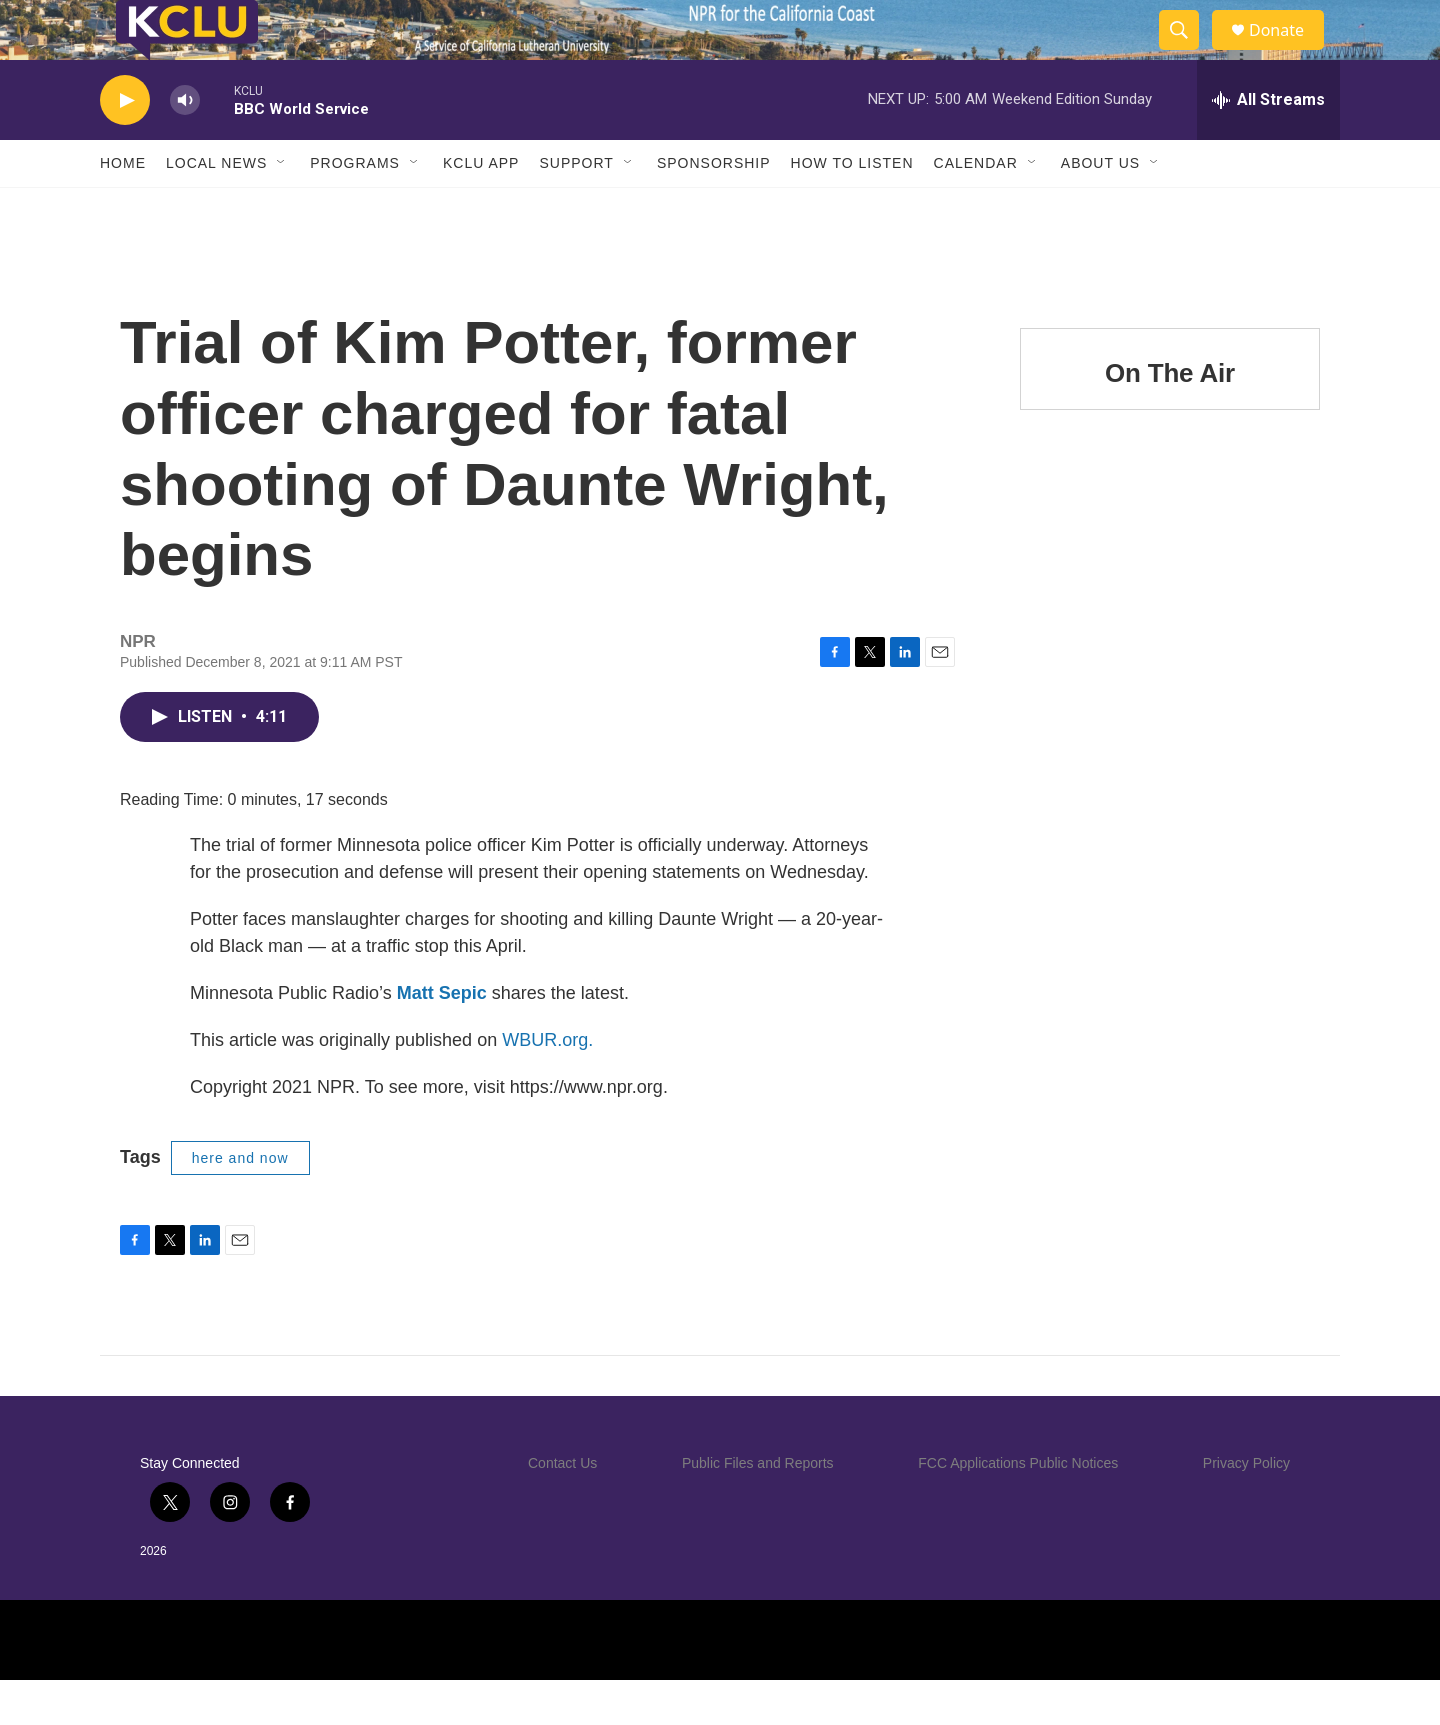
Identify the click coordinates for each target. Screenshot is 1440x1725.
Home (123, 208)
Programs (355, 208)
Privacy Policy (1246, 1508)
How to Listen (852, 208)
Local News (216, 208)
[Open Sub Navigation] (282, 208)
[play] (125, 145)
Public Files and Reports (758, 1508)
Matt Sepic (442, 1038)
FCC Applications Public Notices (1018, 1508)
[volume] (185, 145)
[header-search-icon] (1188, 53)
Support (576, 208)
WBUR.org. (547, 1085)
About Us (1100, 208)
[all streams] (1268, 145)
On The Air (1170, 418)
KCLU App (481, 208)
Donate (1289, 52)
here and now (240, 1203)
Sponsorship (714, 208)
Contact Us (562, 1508)
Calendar (976, 208)
